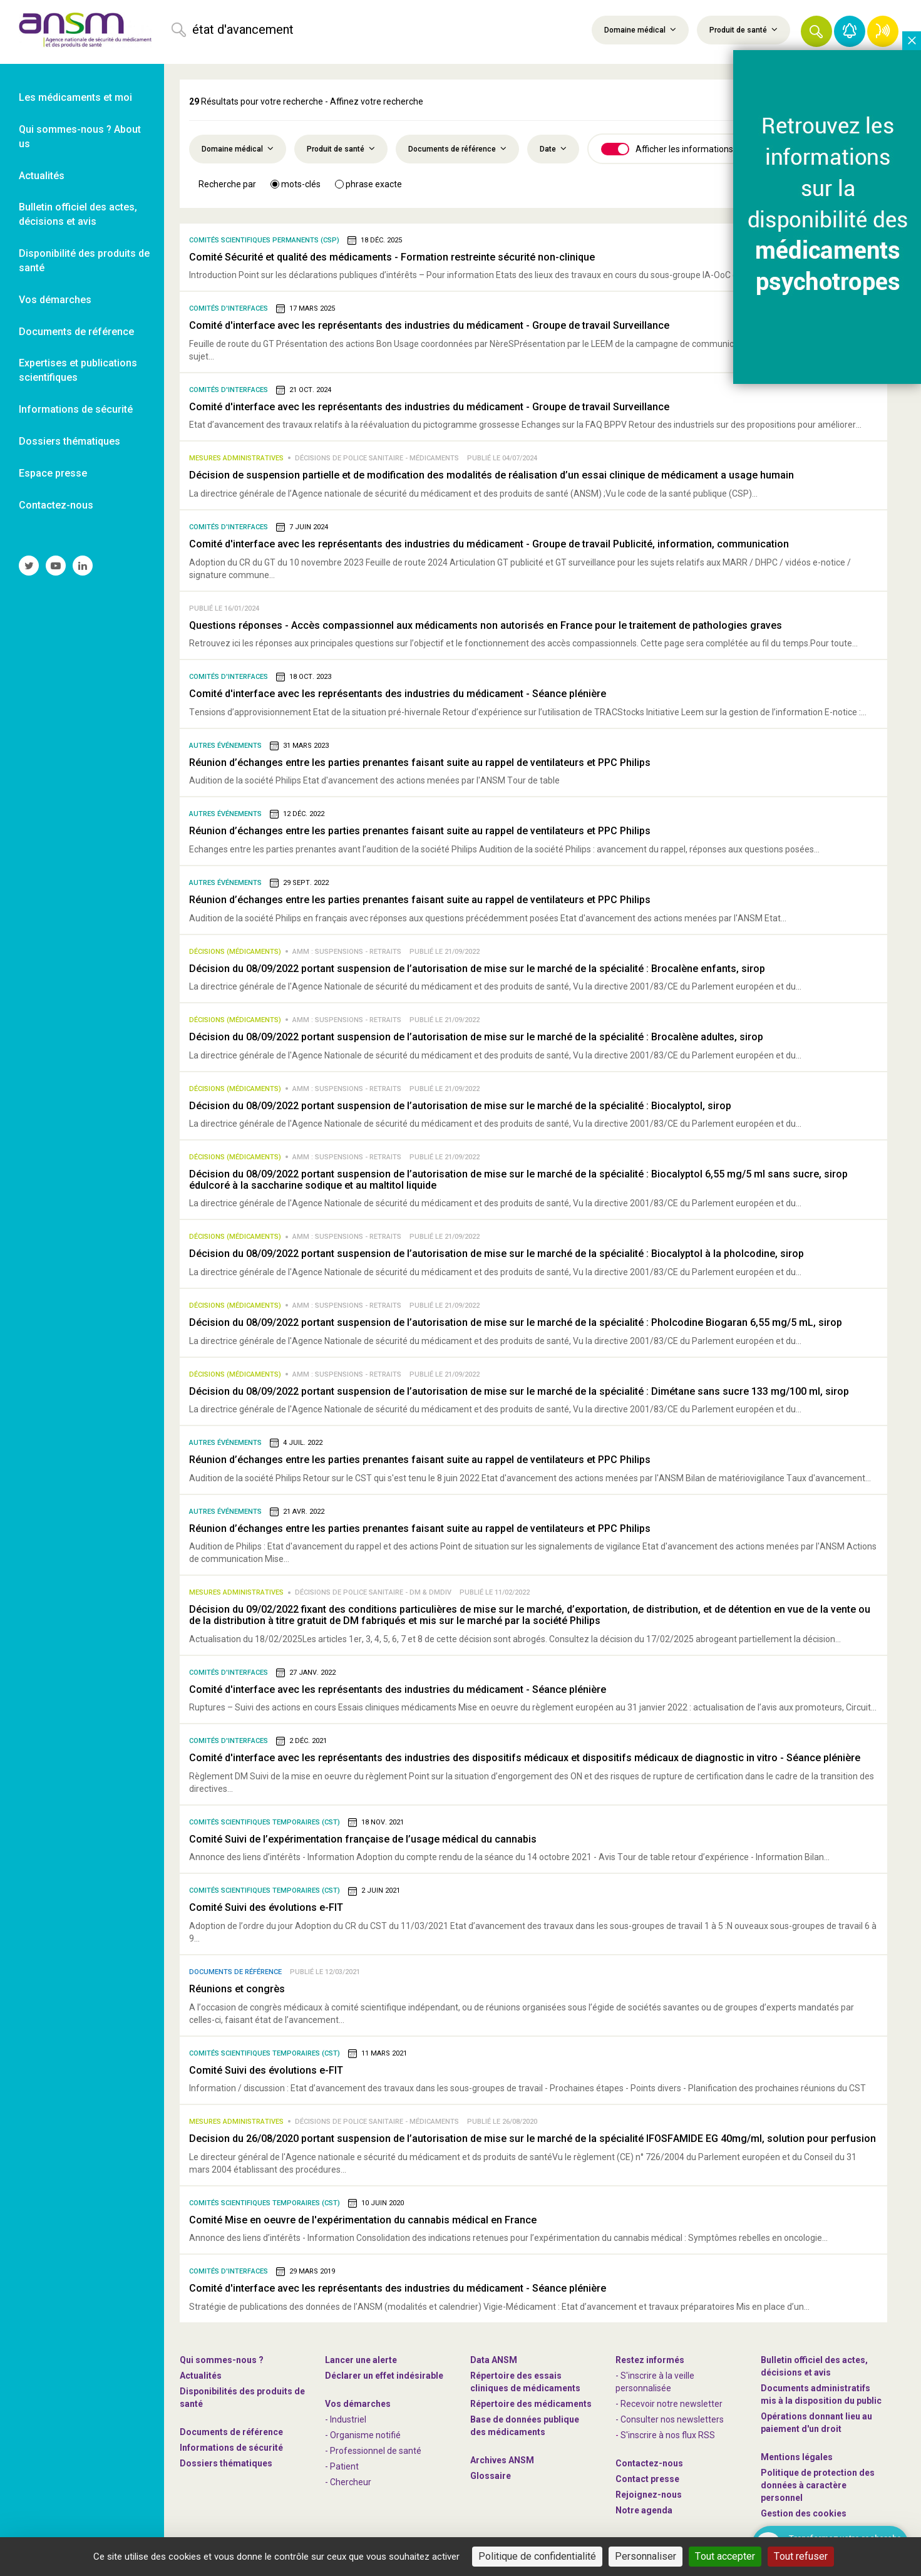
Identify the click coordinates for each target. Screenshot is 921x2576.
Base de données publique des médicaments (524, 2425)
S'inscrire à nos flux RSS (667, 2435)
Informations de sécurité (231, 2448)
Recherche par (227, 184)
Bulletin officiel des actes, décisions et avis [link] (78, 214)
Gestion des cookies (803, 2513)
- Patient (342, 2466)
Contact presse (647, 2479)
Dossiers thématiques (226, 2463)
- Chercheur (348, 2482)
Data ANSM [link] (493, 2360)
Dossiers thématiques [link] (69, 441)
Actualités (201, 2376)
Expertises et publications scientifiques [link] (78, 370)
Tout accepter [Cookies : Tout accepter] (512, 2556)
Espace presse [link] (53, 473)
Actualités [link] (41, 176)
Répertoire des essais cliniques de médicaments (525, 2382)
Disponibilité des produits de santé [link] (84, 260)
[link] (82, 32)
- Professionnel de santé (373, 2451)
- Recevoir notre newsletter (669, 2404)
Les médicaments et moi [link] (75, 97)
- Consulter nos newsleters (669, 2419)
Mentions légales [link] (797, 2457)
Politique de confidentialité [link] (761, 2556)
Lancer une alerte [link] (361, 2360)
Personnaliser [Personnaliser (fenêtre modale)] (656, 2556)
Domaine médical (640, 29)
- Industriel (345, 2419)
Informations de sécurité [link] (76, 409)
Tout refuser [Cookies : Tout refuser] (584, 2556)
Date (553, 148)
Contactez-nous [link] (56, 505)
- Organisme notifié (363, 2435)
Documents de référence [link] (76, 332)
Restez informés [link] (649, 2360)
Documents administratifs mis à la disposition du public (821, 2394)
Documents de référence (457, 148)
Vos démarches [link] (55, 300)
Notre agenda (643, 2510)
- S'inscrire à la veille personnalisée (654, 2382)
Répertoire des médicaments (531, 2404)
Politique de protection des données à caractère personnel (818, 2485)
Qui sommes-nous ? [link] (222, 2360)
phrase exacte (368, 184)
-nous (648, 2495)
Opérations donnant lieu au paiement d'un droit (816, 2422)
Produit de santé (743, 29)
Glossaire (490, 2476)
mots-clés (295, 184)
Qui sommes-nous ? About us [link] (80, 136)
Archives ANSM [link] (502, 2460)
